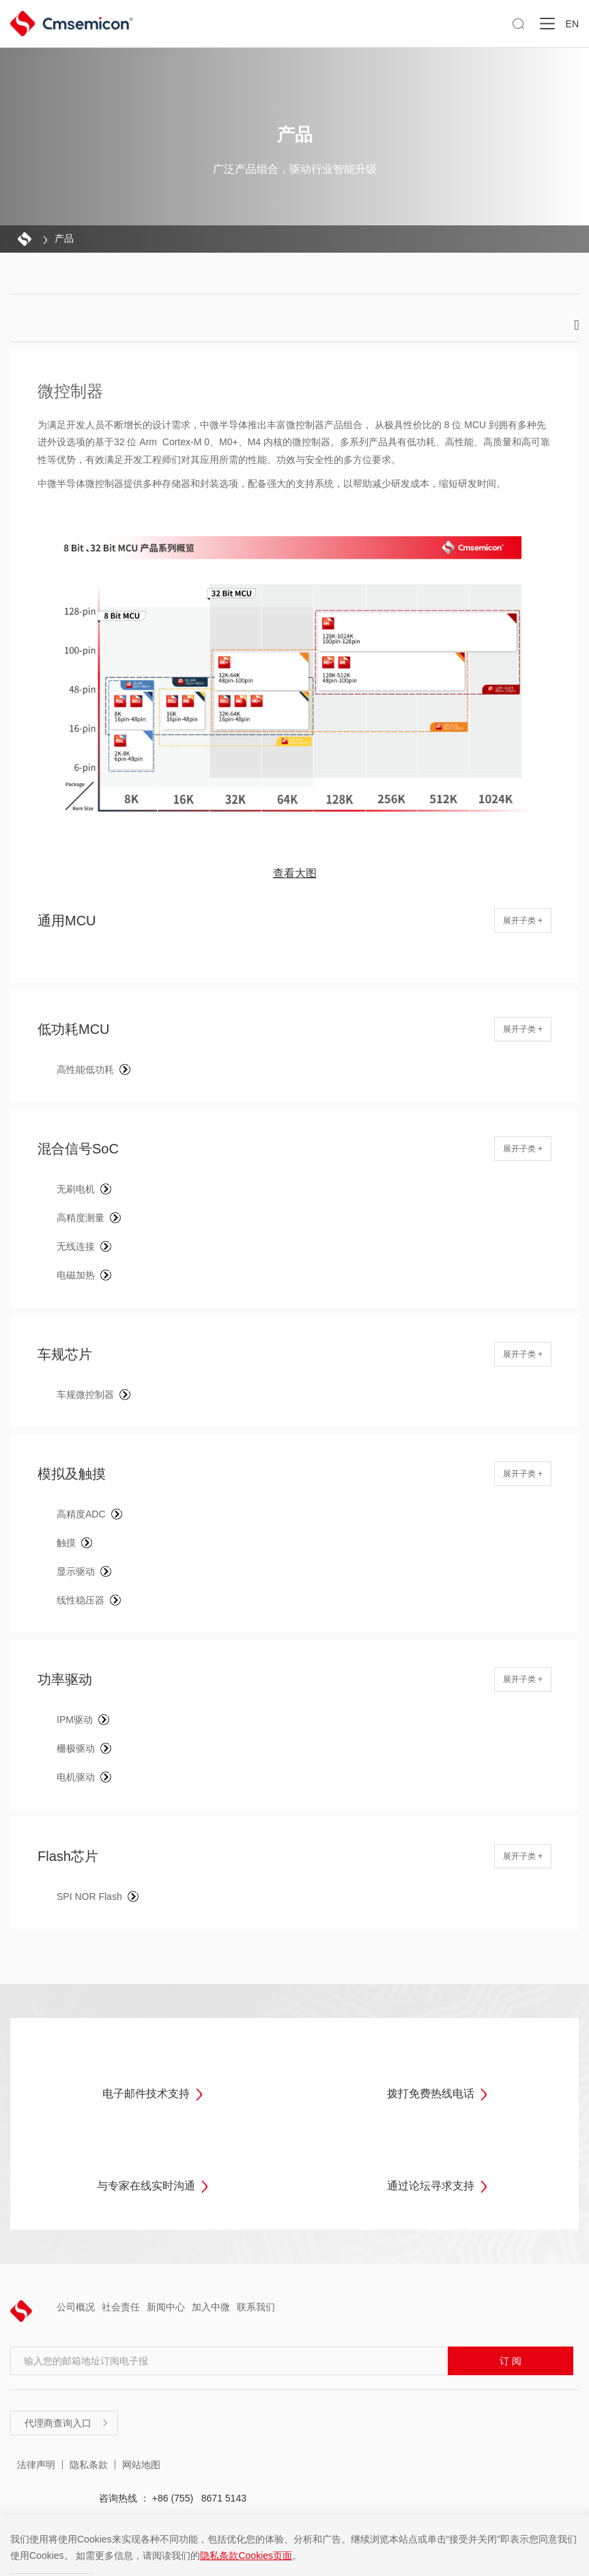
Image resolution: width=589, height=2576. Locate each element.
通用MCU (67, 920)
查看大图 (295, 873)
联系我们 (256, 2307)
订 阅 (510, 2360)
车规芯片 (65, 1354)
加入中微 (211, 2307)
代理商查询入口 (67, 2423)
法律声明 (36, 2464)
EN (572, 24)
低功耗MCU (74, 1029)
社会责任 (121, 2307)
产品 (64, 238)
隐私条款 (89, 2464)
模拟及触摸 (72, 1474)
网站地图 (141, 2464)
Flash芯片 (68, 1856)
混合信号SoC (78, 1149)
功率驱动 (65, 1679)
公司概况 (76, 2307)
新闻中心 (166, 2307)
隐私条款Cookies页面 (246, 2555)
